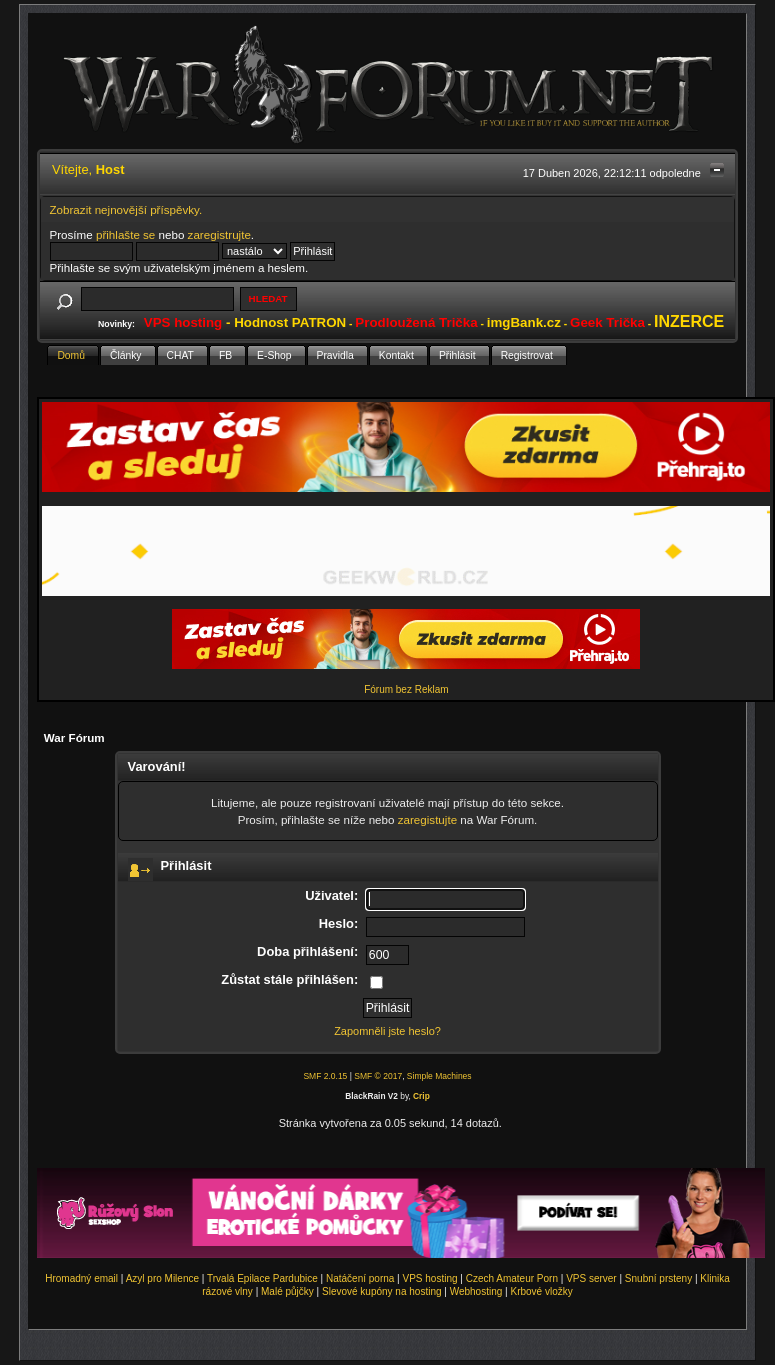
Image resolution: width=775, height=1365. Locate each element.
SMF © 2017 (378, 1076)
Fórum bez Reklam (406, 689)
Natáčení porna (360, 1278)
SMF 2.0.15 (325, 1076)
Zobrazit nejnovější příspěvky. (126, 209)
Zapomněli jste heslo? (387, 1031)
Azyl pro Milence (162, 1278)
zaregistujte (427, 819)
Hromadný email (81, 1278)
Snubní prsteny (658, 1278)
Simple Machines (439, 1076)
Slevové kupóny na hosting (382, 1291)
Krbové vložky (541, 1291)
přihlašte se (125, 234)
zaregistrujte (219, 234)
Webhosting (476, 1291)
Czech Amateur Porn (512, 1278)
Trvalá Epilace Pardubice (262, 1278)
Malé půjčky (287, 1291)
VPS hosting (430, 1278)
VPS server (591, 1278)
